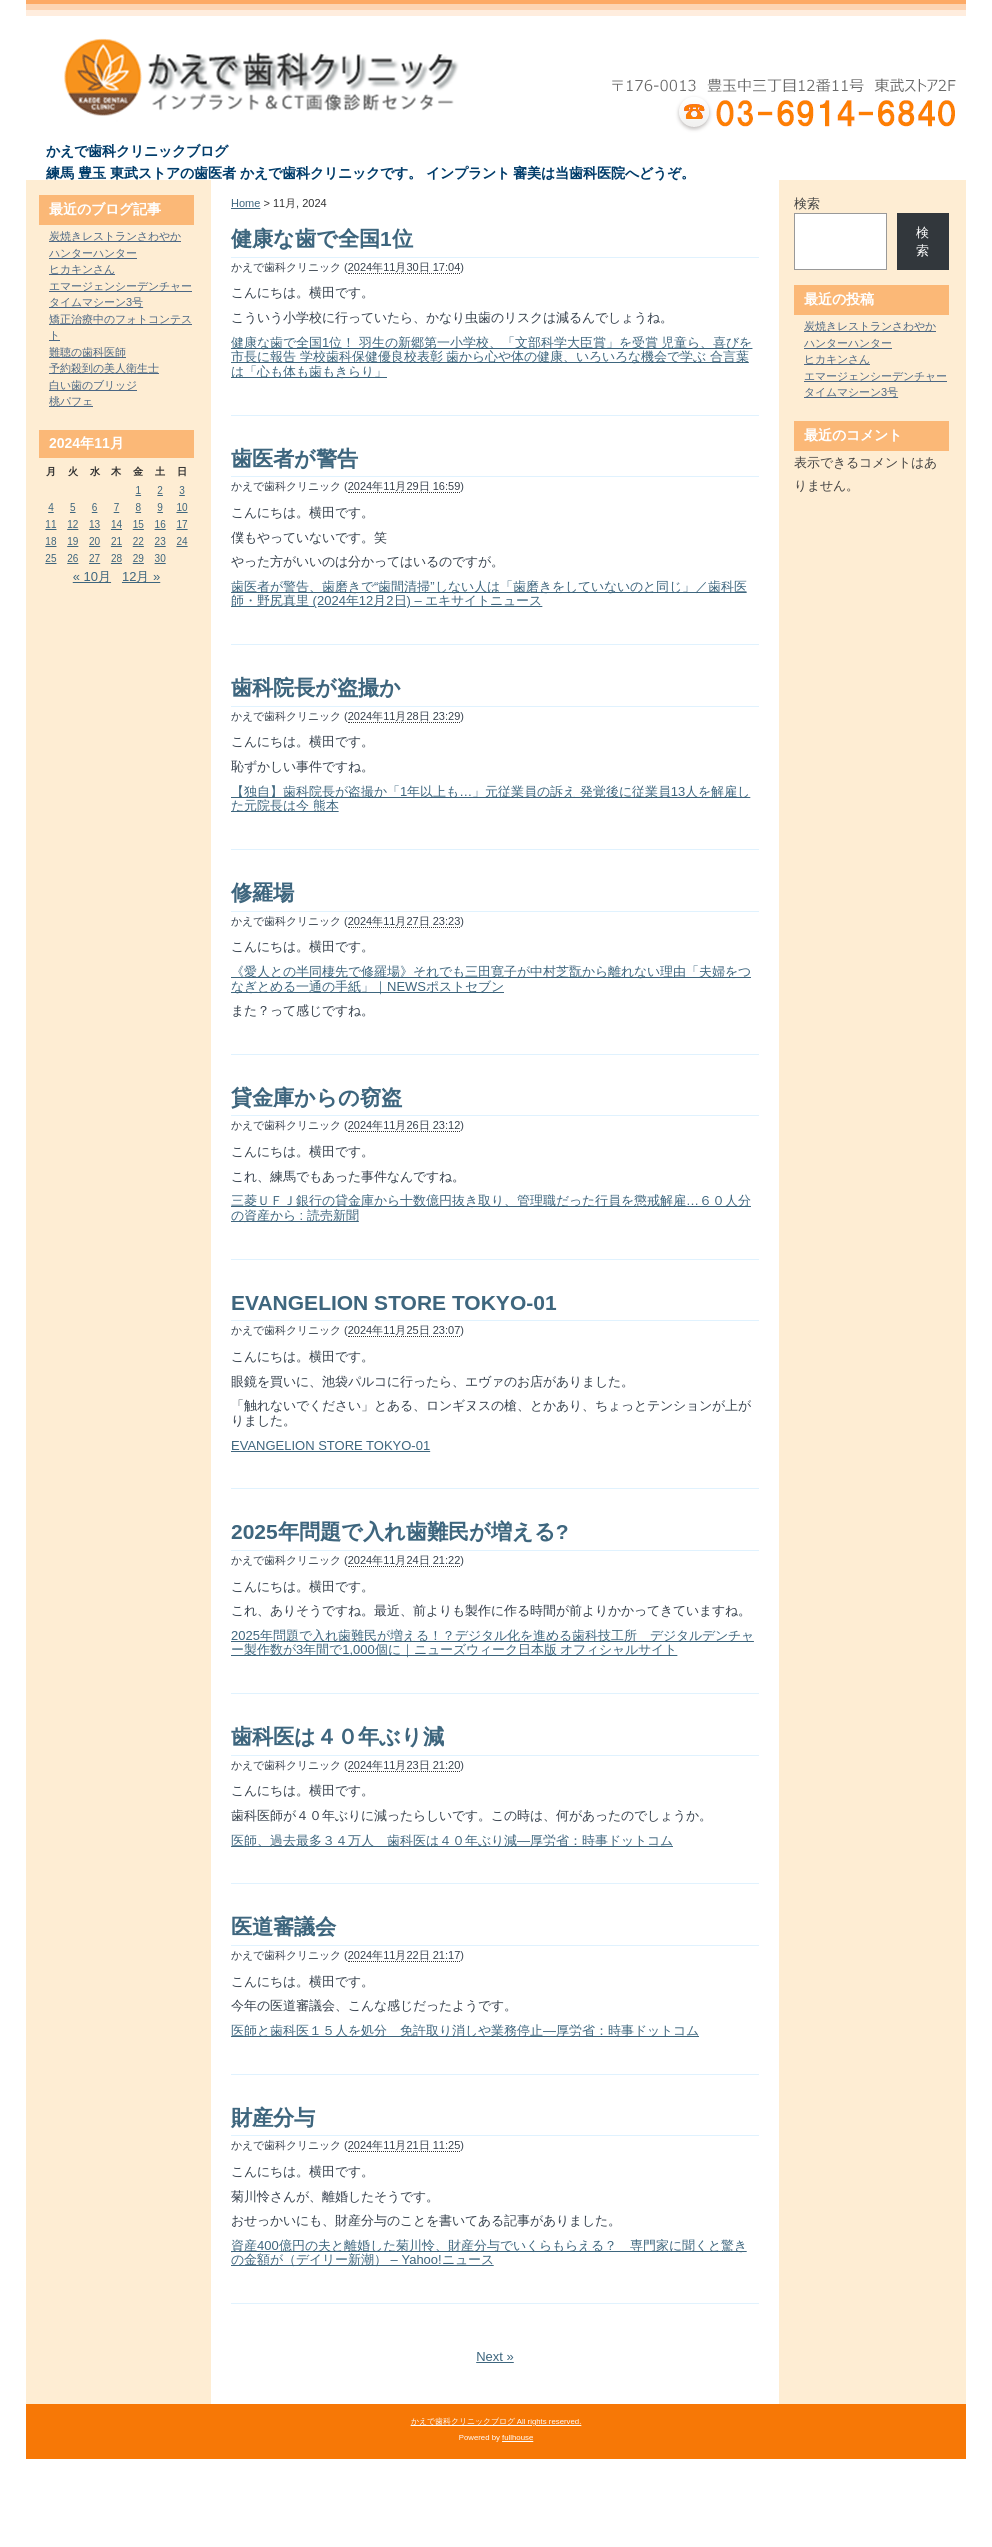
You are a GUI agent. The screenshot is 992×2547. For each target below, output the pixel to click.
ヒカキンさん (82, 269)
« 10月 (92, 576)
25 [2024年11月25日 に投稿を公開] (50, 558)
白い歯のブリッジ (93, 385)
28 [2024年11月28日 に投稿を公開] (116, 558)
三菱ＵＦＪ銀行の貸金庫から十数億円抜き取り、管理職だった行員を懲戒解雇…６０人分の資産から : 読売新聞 (491, 1208)
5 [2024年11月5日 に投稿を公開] (73, 507)
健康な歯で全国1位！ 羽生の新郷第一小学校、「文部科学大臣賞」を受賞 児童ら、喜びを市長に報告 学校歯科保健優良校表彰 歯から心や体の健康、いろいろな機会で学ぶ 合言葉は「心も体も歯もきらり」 (491, 357)
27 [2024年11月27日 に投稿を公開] (94, 558)
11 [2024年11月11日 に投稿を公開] (50, 524)
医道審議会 (283, 1926)
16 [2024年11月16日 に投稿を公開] (160, 524)
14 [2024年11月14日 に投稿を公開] (116, 524)
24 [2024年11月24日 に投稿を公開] (181, 541)
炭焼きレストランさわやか (115, 236)
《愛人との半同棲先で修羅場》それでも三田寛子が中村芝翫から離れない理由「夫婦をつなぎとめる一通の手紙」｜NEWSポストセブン (491, 979)
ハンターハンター (93, 253)
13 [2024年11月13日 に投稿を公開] (94, 524)
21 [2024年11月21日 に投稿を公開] (116, 541)
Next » (495, 2356)
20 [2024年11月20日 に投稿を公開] (94, 541)
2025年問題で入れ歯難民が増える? (400, 1531)
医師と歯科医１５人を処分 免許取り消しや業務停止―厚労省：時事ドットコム (465, 2030)
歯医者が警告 (294, 458)
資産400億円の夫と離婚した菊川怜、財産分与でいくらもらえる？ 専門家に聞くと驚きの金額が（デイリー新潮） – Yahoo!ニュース (489, 2253)
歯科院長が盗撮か (316, 687)
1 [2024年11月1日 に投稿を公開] (139, 490)
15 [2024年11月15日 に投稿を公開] (138, 524)
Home (245, 203)
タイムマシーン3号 (96, 302)
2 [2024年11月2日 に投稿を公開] (160, 490)
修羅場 (262, 892)
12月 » (141, 576)
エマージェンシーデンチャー (120, 286)
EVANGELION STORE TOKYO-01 (394, 1302)
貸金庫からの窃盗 (316, 1097)
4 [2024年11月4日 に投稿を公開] (51, 507)
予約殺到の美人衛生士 (104, 368)
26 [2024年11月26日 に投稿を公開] (72, 558)
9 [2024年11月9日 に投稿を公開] (160, 507)
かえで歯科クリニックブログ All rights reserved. (496, 2421)
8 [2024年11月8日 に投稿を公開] (139, 507)
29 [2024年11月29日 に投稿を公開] (138, 558)
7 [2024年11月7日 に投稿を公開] (117, 507)
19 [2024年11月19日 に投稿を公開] (72, 541)
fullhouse (517, 2437)
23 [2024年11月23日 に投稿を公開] (160, 541)
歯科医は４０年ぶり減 (337, 1736)
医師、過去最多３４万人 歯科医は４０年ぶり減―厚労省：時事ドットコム (452, 1840)
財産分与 (273, 2117)
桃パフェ (71, 401)
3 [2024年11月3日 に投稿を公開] (182, 490)
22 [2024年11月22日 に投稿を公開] (138, 541)
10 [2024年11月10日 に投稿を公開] (181, 507)
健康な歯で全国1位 (322, 238)
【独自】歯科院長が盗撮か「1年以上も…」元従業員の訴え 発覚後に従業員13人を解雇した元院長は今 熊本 (490, 799)
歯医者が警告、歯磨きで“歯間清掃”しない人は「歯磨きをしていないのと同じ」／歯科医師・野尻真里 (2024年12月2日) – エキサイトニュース (489, 594)
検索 (807, 203)
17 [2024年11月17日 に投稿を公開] (181, 524)
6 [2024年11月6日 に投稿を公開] (95, 507)
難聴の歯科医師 (87, 352)
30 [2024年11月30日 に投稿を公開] (160, 558)
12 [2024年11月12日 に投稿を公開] (72, 524)
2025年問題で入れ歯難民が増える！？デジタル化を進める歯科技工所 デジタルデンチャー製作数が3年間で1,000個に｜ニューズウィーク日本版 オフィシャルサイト (492, 1643)
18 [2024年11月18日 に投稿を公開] (50, 541)
